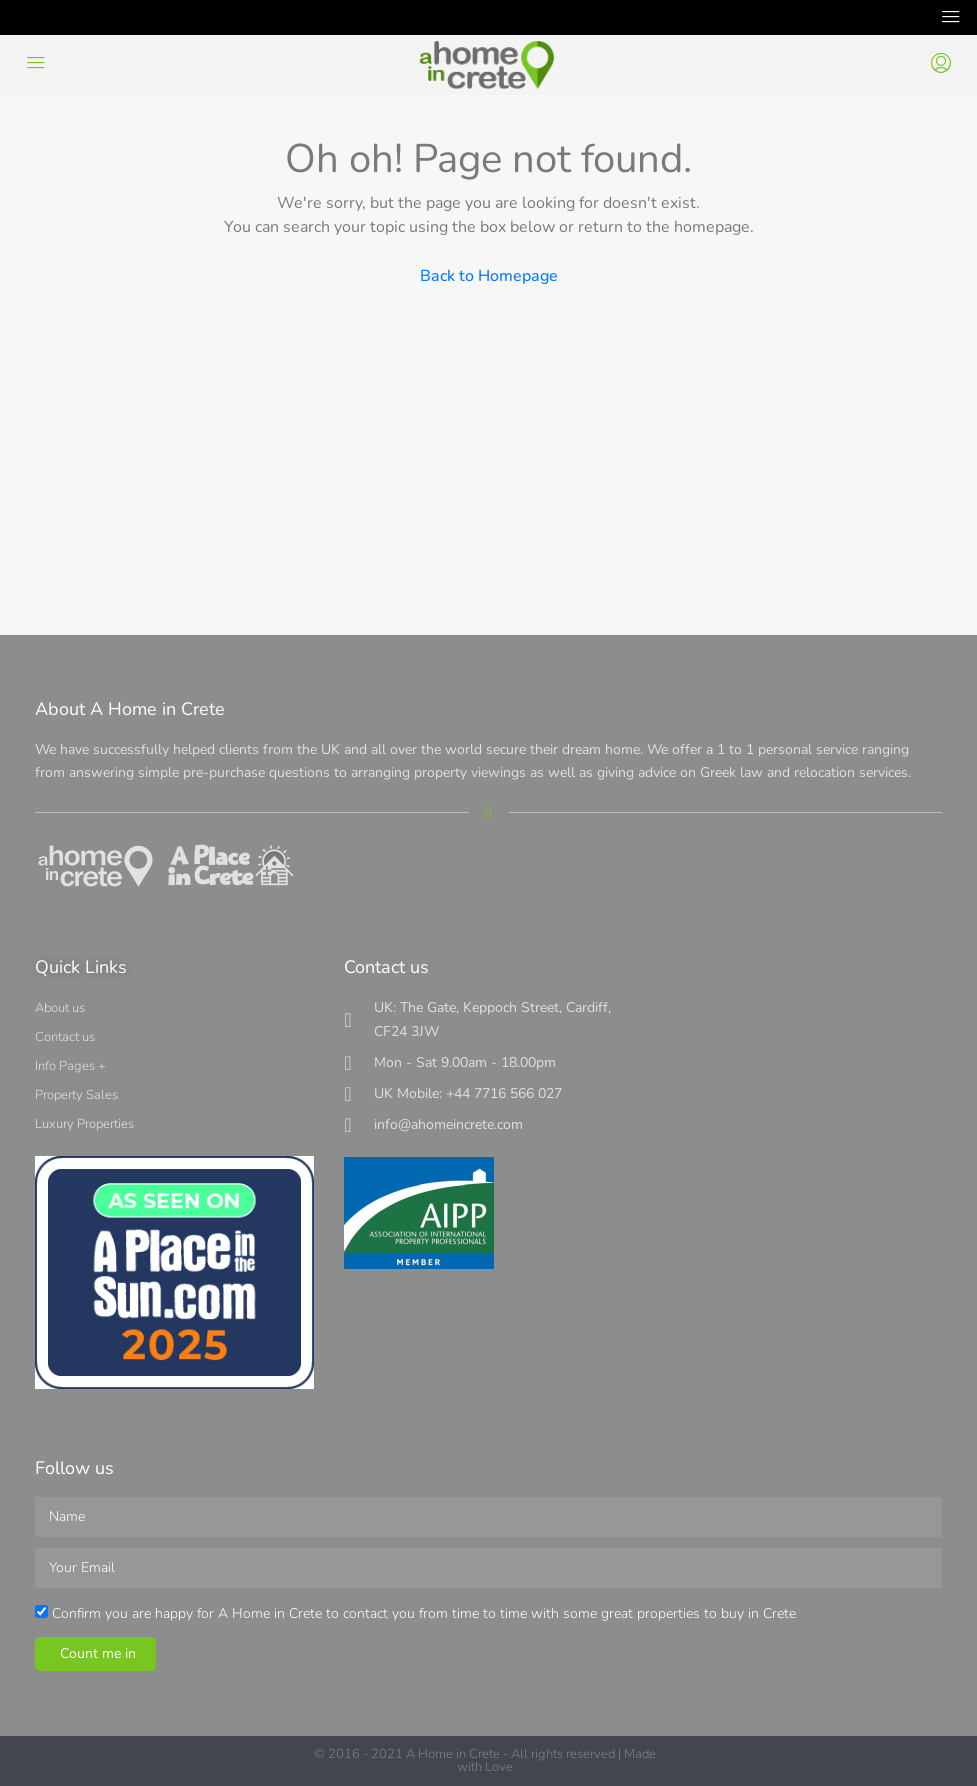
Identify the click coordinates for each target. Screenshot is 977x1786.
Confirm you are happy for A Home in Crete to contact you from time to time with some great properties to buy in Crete (424, 1613)
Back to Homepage (489, 276)
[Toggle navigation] (951, 17)
